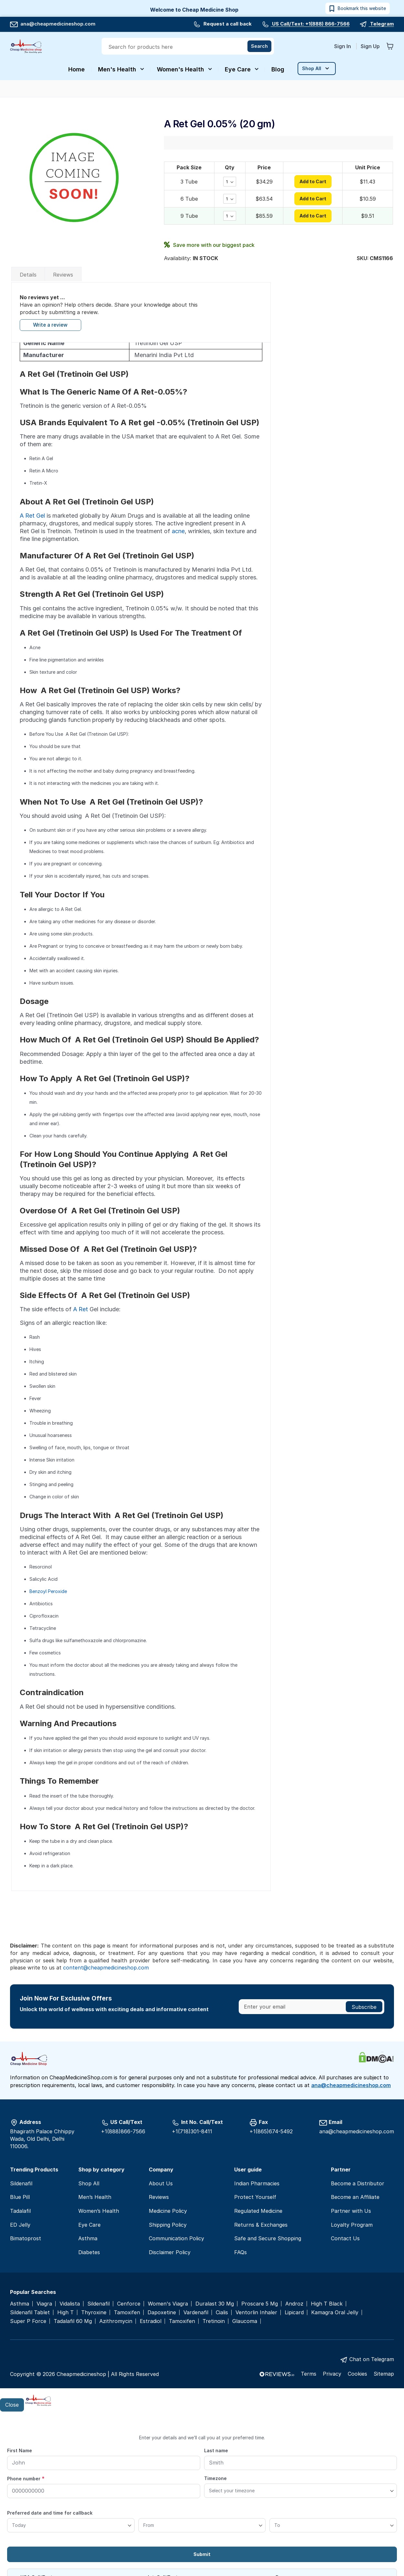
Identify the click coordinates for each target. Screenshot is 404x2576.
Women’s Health (98, 2211)
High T (65, 2312)
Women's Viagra (168, 2304)
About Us (161, 2183)
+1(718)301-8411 (192, 2131)
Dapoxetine (161, 2312)
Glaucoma (244, 2321)
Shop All (88, 2183)
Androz (294, 2304)
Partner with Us (351, 2211)
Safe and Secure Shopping (267, 2238)
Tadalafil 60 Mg (73, 2321)
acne (178, 531)
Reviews (63, 274)
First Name (19, 2450)
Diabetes (89, 2252)
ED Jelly (20, 2225)
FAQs (240, 2252)
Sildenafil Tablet (30, 2312)
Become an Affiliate (355, 2197)
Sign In (343, 46)
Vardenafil (195, 2312)
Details (28, 274)
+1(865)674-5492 (271, 2131)
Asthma (87, 2238)
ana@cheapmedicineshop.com (52, 24)
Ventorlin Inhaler (256, 2312)
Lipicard (294, 2312)
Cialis (222, 2312)
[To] (333, 2525)
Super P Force (28, 2321)
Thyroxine (93, 2312)
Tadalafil (20, 2211)
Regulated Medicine (258, 2211)
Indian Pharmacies (256, 2183)
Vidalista (70, 2304)
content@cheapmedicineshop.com (106, 1967)
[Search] (259, 46)
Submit (202, 2554)
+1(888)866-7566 (123, 2131)
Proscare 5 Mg (259, 2304)
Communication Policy (176, 2238)
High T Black (327, 2304)
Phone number (26, 2478)
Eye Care (89, 2225)
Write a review (50, 325)
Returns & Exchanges (261, 2225)
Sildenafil (21, 2183)
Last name (216, 2450)
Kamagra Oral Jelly (334, 2312)
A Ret (80, 1309)
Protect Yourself (255, 2197)
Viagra (44, 2304)
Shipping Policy (168, 2225)
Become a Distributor (357, 2183)
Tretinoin (213, 2321)
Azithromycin (115, 2321)
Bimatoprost (25, 2238)
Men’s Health (94, 2197)
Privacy (332, 2373)
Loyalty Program (352, 2225)
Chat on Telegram (371, 2359)
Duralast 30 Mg (214, 2304)
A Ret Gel (32, 515)
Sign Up (370, 46)
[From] (202, 2525)
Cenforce (128, 2304)
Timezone (215, 2478)
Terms (308, 2373)
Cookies (357, 2373)
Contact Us (345, 2238)
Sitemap (384, 2373)
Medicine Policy (168, 2211)
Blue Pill (20, 2197)
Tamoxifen (127, 2312)
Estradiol (150, 2321)
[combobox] (188, 46)
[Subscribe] (364, 2006)
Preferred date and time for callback (50, 2513)
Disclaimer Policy (170, 2252)
